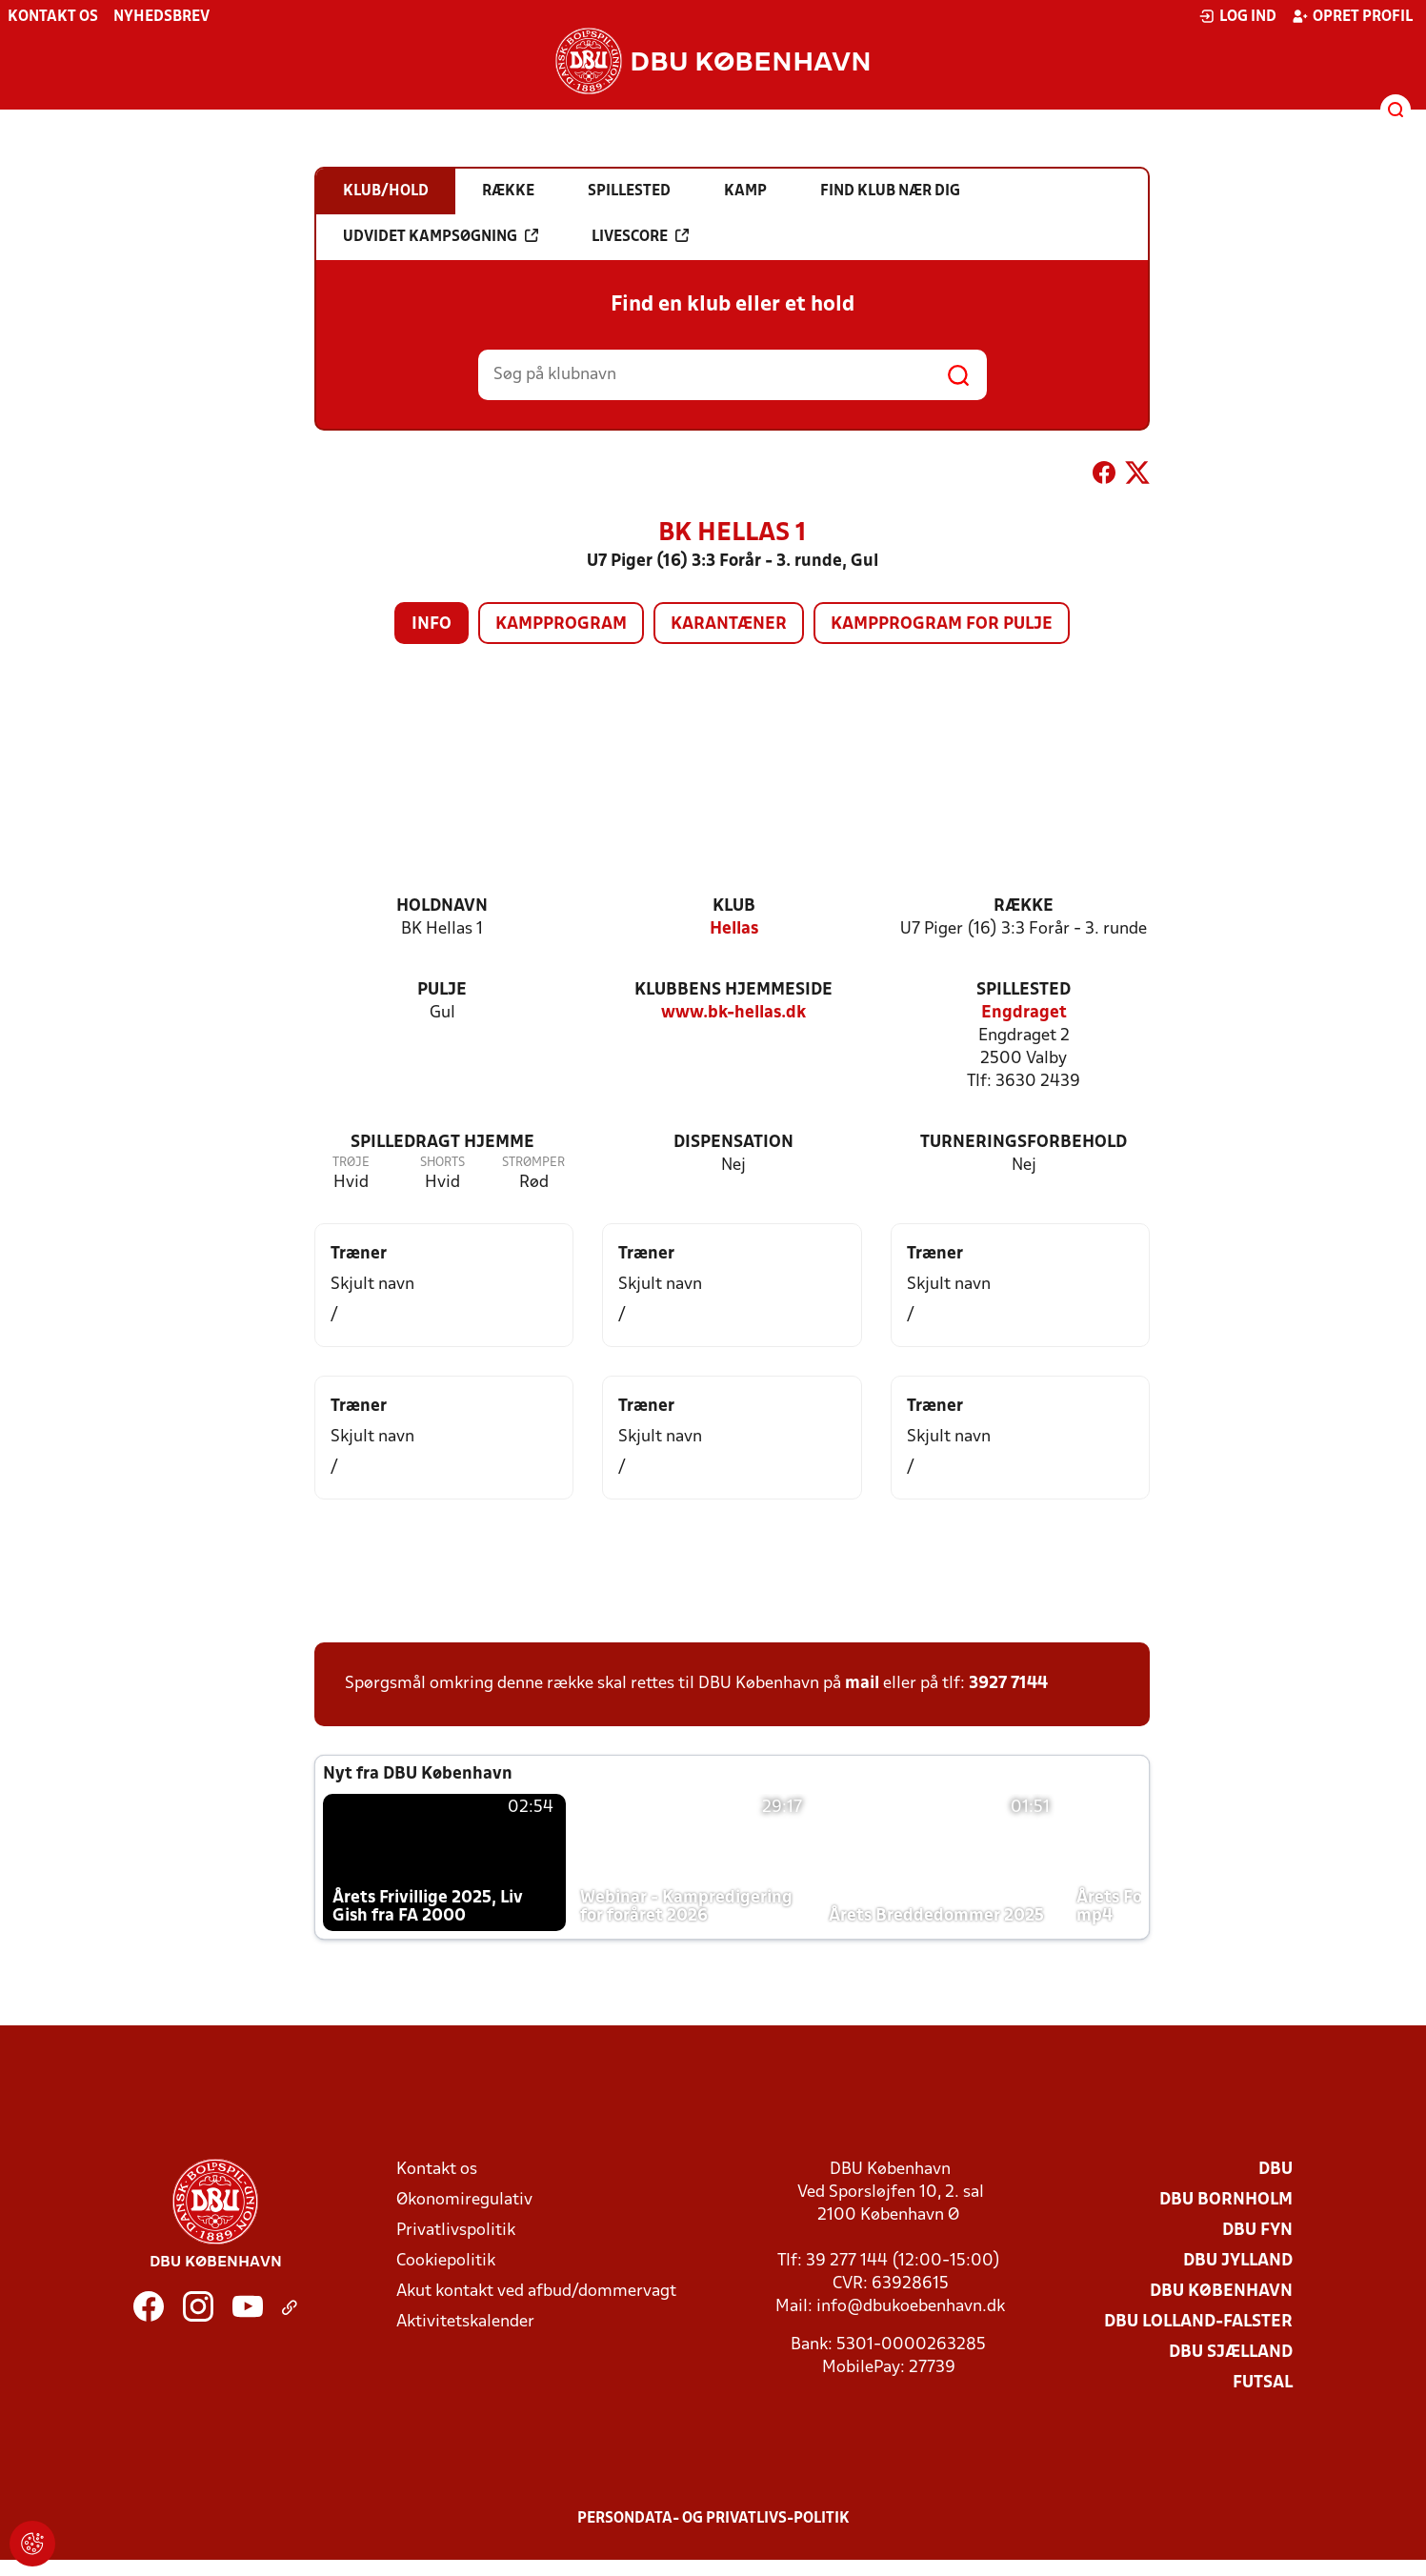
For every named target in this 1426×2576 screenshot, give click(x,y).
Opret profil (1352, 16)
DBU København (1221, 2292)
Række (1024, 906)
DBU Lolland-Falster (1198, 2322)
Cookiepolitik (445, 2261)
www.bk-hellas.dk (733, 1013)
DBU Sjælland (1231, 2353)
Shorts (442, 1163)
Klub (734, 906)
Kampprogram (561, 624)
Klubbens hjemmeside (733, 990)
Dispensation (733, 1143)
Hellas (734, 929)
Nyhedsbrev (161, 17)
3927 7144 (1008, 1684)
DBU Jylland (1238, 2261)
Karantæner (729, 624)
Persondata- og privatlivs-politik (713, 2519)
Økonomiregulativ (464, 2200)
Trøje (351, 1163)
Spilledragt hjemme (442, 1143)
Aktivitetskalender (465, 2322)
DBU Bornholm (1226, 2200)
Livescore (640, 236)
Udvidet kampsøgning (440, 236)
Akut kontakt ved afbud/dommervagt (536, 2292)
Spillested (1023, 990)
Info (432, 624)
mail (862, 1684)
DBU (1275, 2170)
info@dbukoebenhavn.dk (910, 2307)
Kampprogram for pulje (942, 624)
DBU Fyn (1257, 2231)
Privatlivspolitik (455, 2231)
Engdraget (1024, 1013)
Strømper (533, 1163)
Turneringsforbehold (1023, 1143)
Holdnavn (442, 906)
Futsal (1263, 2383)
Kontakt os (53, 17)
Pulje (442, 990)
